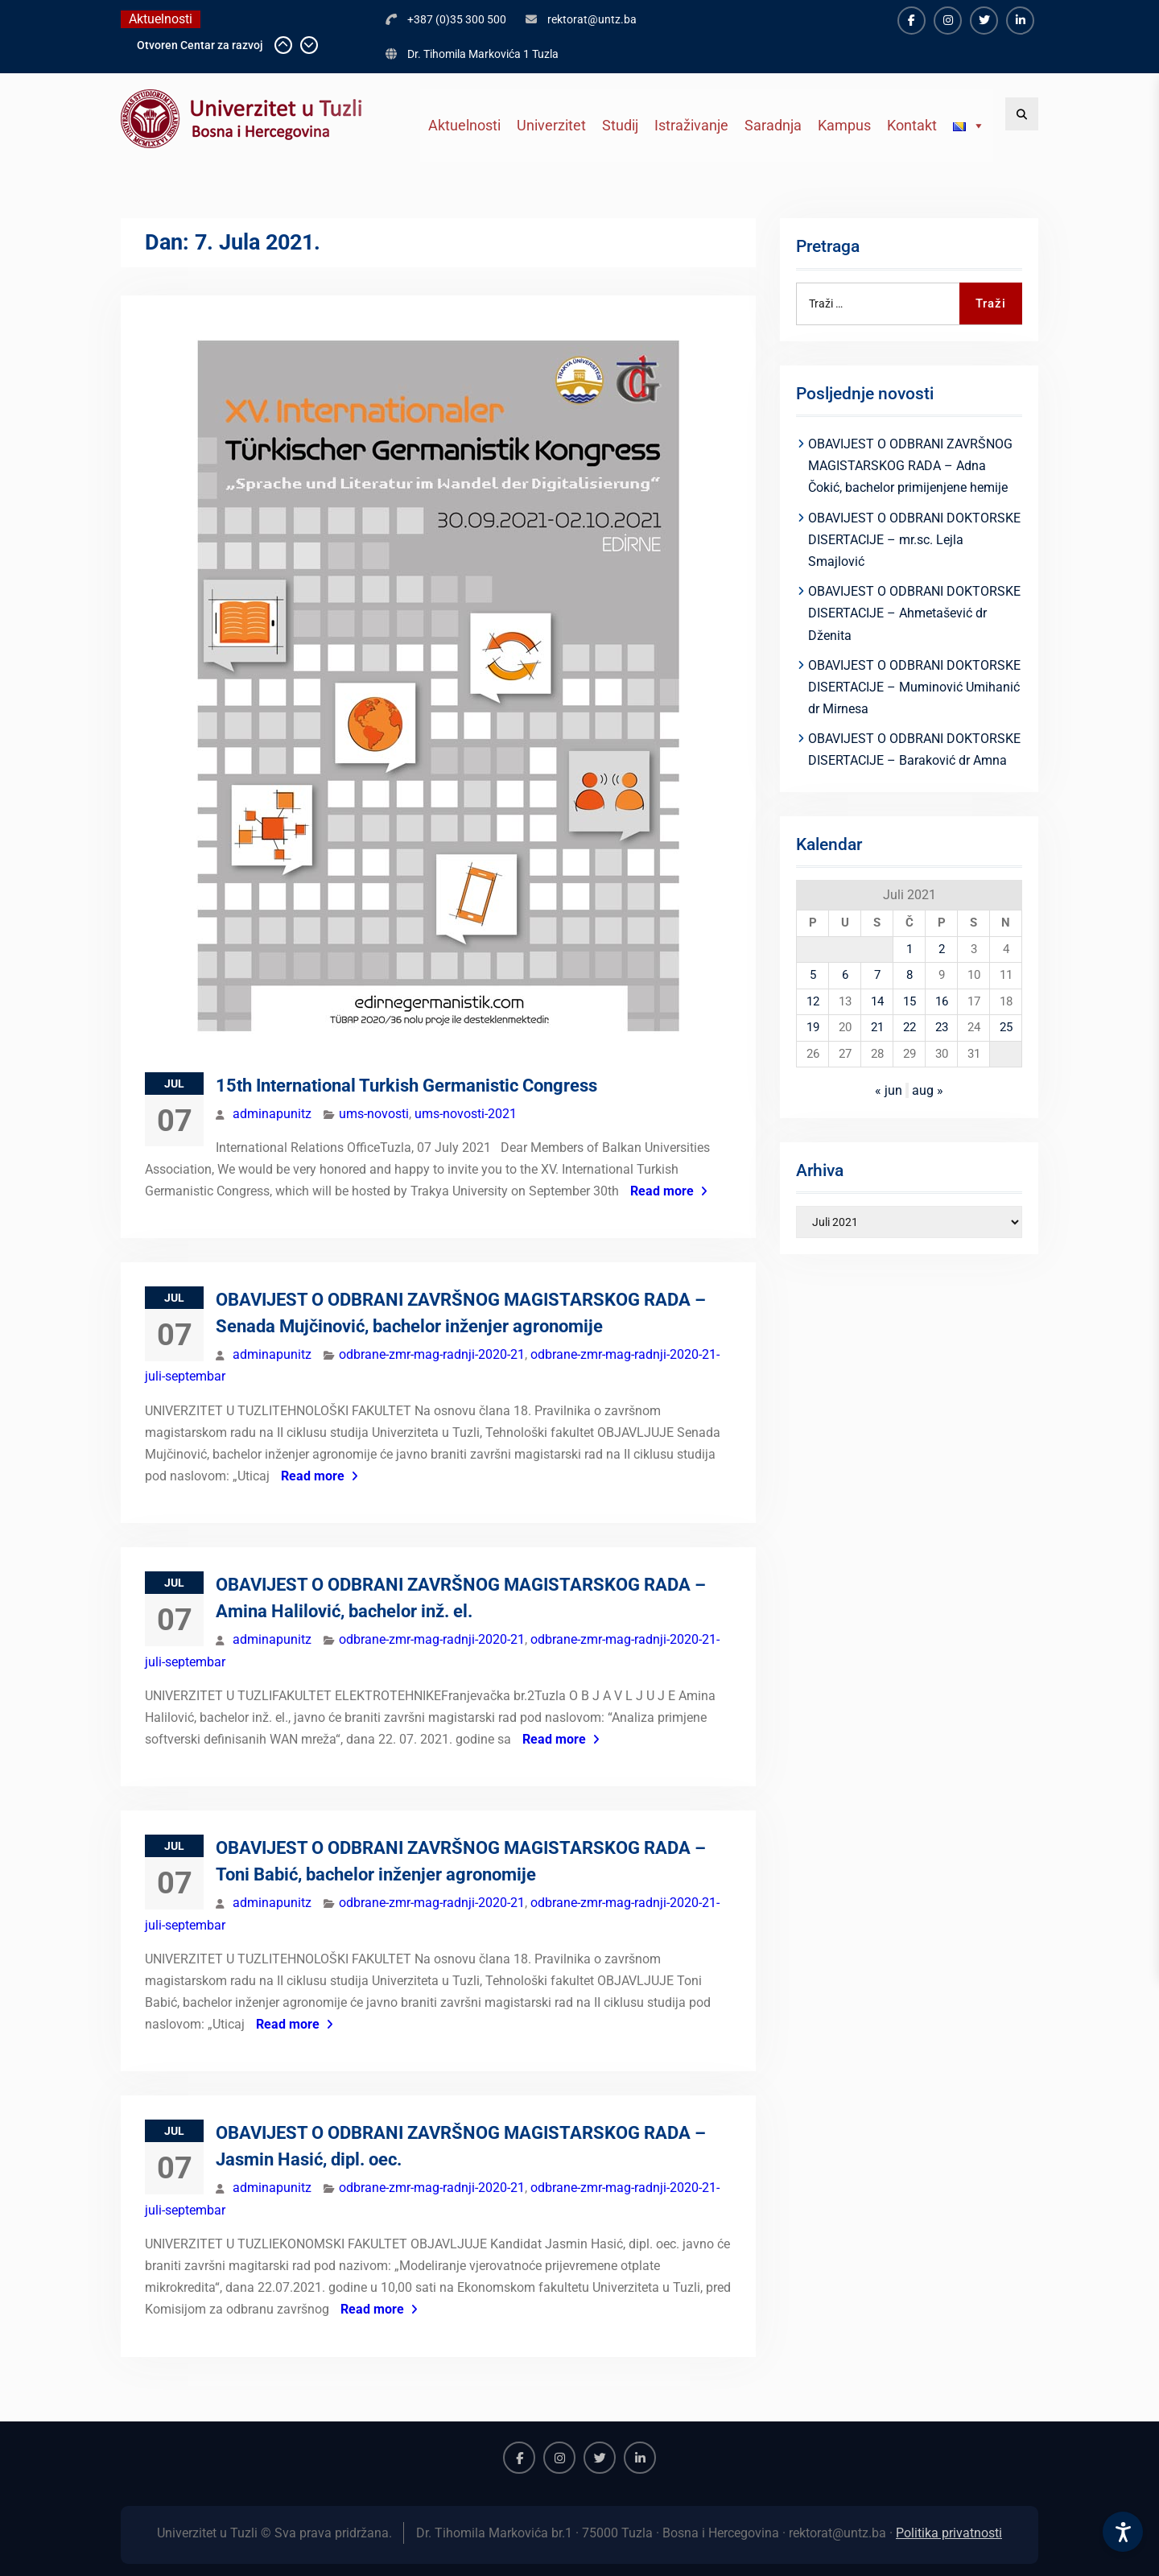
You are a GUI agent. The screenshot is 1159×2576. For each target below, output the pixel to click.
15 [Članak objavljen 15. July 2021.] (909, 1001)
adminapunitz (272, 1113)
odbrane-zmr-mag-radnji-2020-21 (432, 1354)
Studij (620, 125)
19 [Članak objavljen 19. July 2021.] (812, 1027)
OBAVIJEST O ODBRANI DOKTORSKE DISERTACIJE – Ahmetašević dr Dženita (914, 613)
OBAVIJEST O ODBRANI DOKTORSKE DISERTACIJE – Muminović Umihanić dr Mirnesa (914, 687)
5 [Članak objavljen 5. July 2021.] (813, 975)
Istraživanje (691, 125)
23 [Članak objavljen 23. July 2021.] (941, 1027)
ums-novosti (374, 1113)
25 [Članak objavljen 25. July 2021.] (1006, 1027)
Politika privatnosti (949, 2533)
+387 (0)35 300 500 (456, 19)
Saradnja (773, 125)
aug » (927, 1090)
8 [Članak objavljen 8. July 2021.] (909, 975)
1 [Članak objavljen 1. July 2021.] (909, 949)
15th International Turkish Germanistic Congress (406, 1085)
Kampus (844, 125)
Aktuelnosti (464, 125)
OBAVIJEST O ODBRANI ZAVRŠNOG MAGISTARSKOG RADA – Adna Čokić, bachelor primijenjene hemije (910, 465)
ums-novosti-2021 (466, 1113)
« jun (888, 1090)
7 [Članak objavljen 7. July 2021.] (877, 975)
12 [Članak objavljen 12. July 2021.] (812, 1001)
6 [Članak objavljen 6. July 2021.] (845, 975)
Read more (662, 1191)
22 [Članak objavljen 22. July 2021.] (909, 1027)
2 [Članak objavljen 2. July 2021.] (941, 949)
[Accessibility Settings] (1123, 2532)
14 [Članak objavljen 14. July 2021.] (877, 1001)
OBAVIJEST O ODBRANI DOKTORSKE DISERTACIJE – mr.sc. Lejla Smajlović (914, 539)
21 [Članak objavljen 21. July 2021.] (877, 1027)
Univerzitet (551, 125)
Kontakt (912, 125)
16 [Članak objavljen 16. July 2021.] (941, 1001)
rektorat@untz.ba (592, 19)
